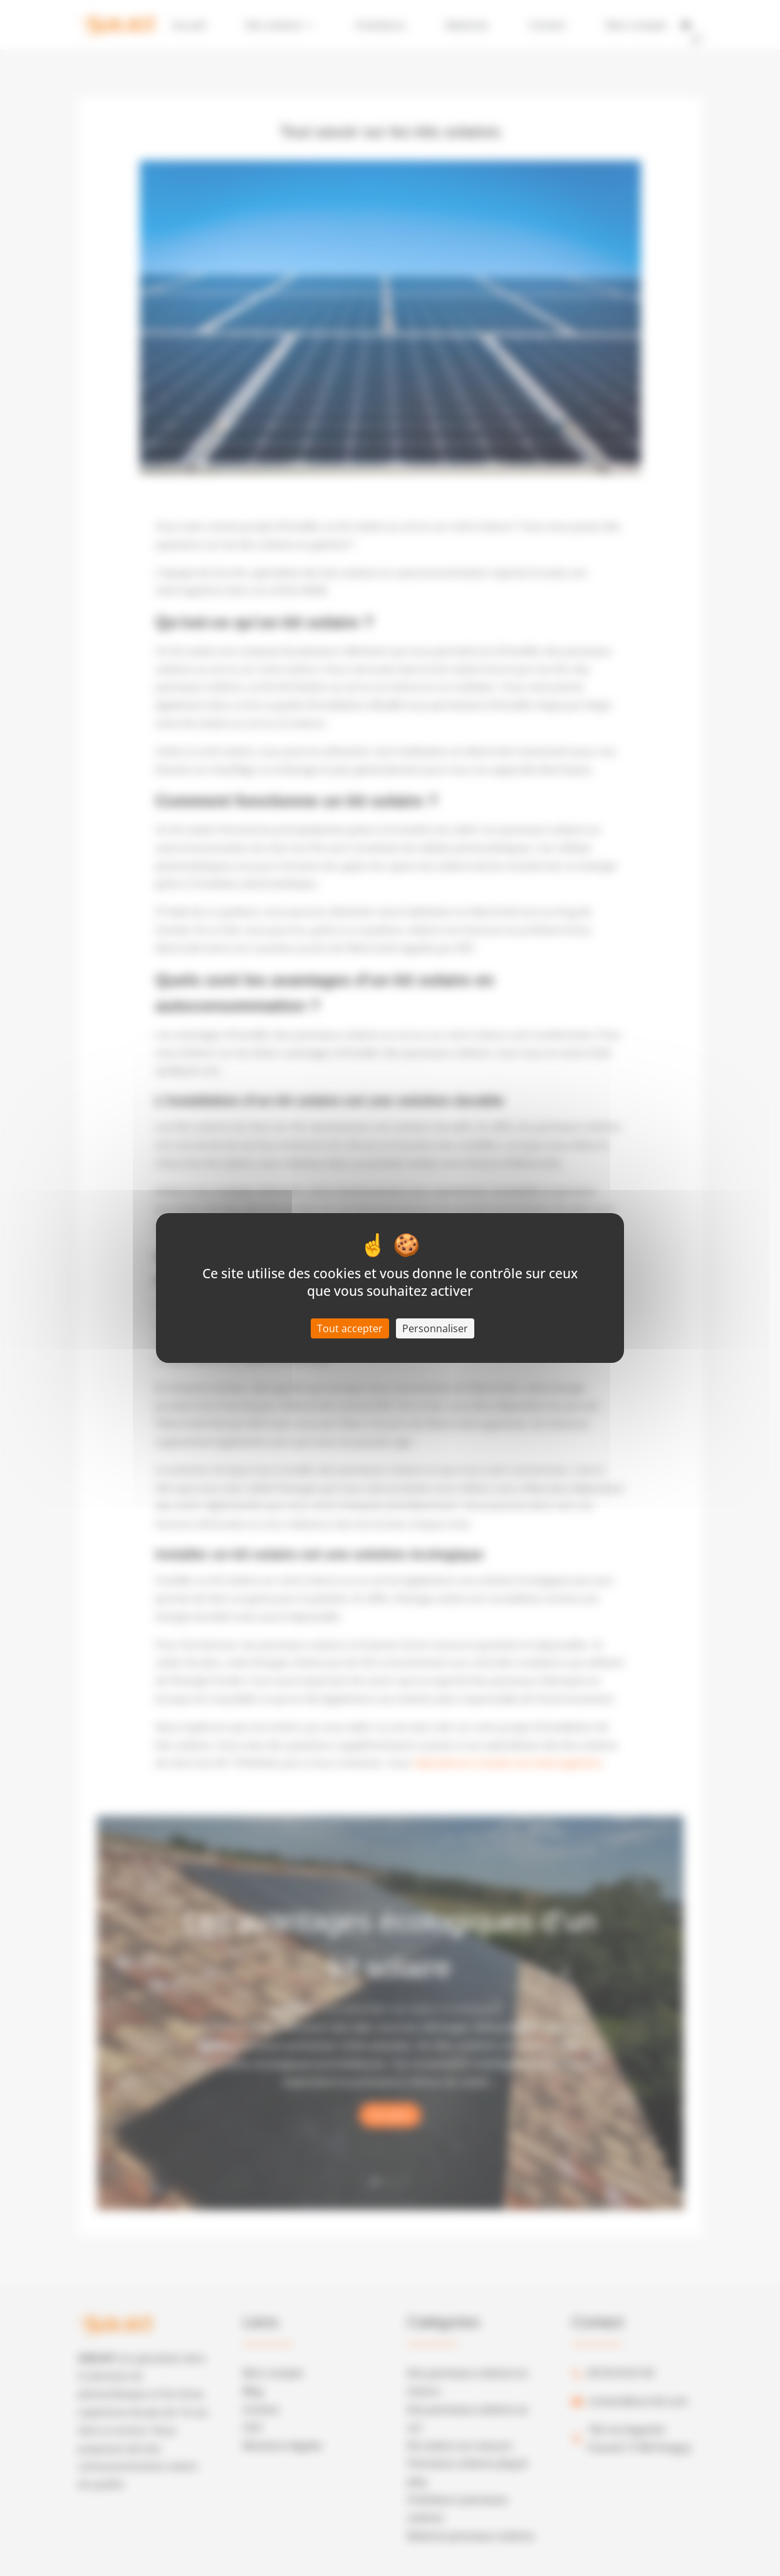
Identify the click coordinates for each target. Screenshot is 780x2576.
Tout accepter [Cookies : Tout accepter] (350, 1328)
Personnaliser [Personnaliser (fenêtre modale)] (435, 1328)
